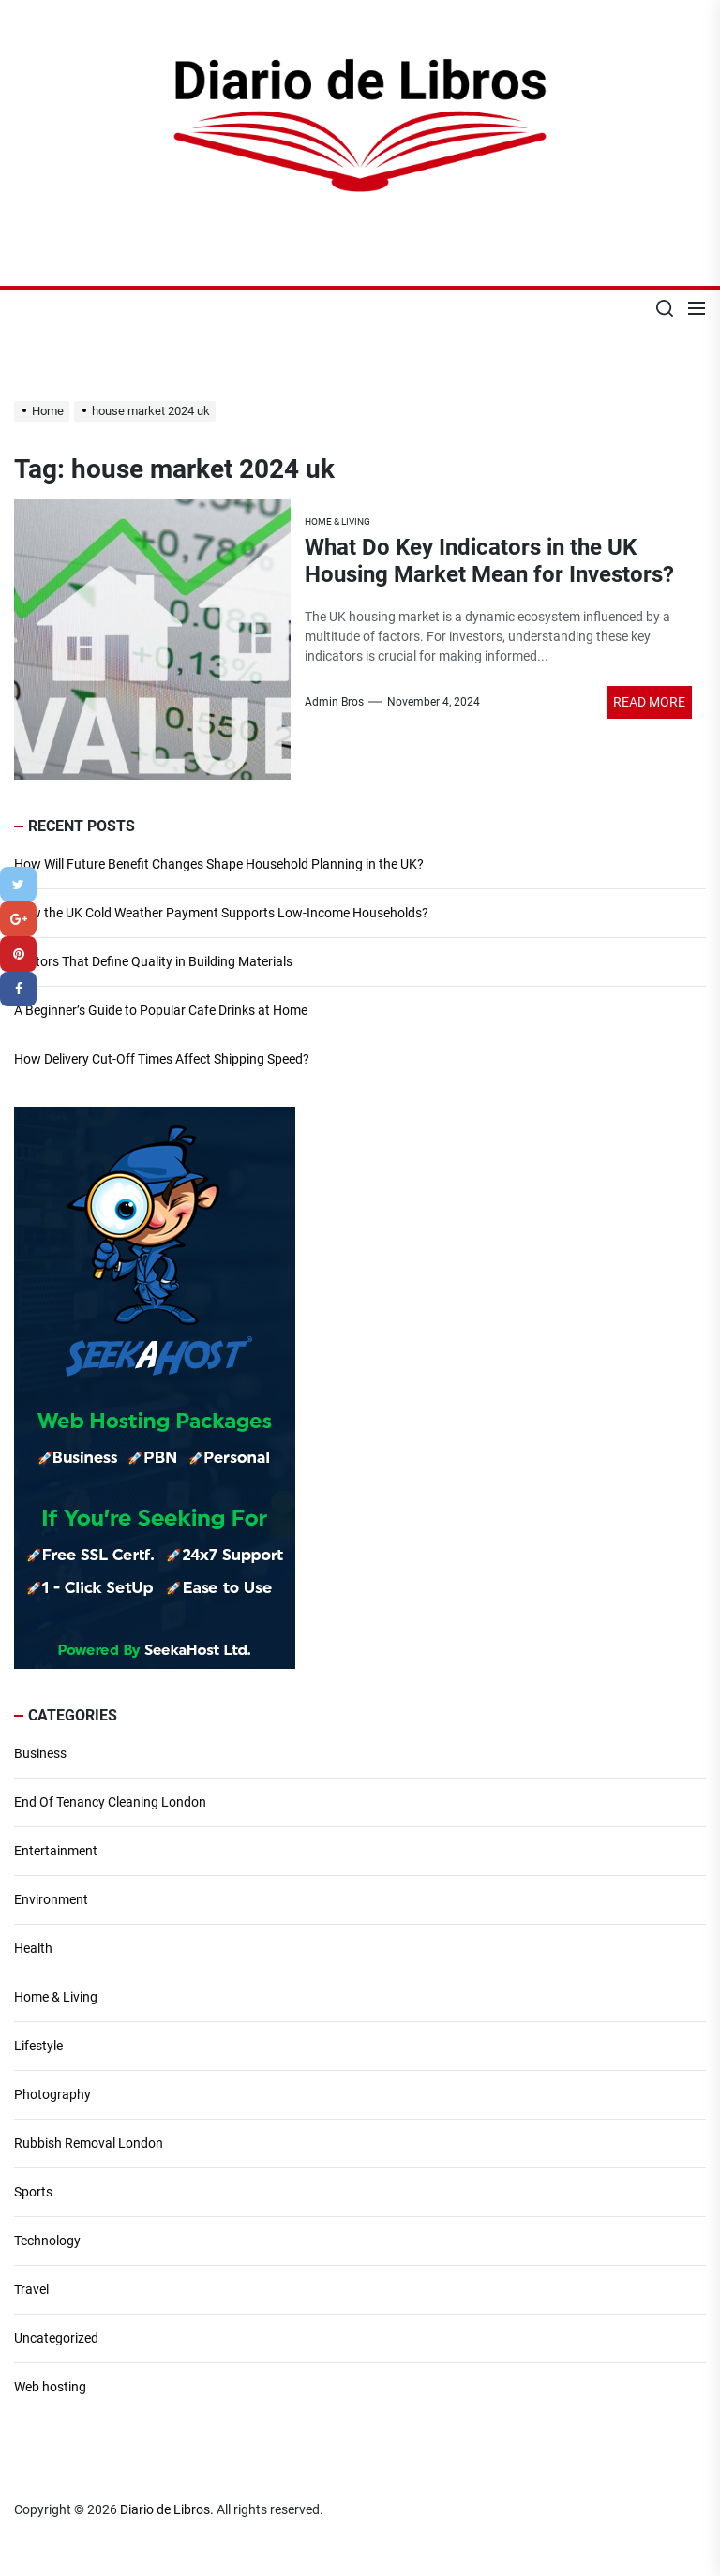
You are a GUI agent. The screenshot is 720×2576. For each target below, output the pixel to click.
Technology (47, 2240)
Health (33, 1948)
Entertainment (56, 1850)
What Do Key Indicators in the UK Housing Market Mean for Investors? (489, 561)
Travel (31, 2289)
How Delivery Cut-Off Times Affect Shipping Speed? (161, 1058)
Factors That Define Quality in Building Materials (153, 961)
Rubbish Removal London (88, 2143)
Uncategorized (56, 2337)
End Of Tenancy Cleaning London (110, 1801)
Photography (52, 2094)
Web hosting (50, 2386)
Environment (51, 1899)
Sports (33, 2191)
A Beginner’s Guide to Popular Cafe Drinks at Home (161, 1010)
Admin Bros (334, 701)
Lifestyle (38, 2045)
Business (40, 1753)
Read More (649, 701)
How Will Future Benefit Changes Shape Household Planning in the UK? (219, 863)
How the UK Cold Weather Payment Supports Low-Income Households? (221, 912)
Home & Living (56, 1996)
